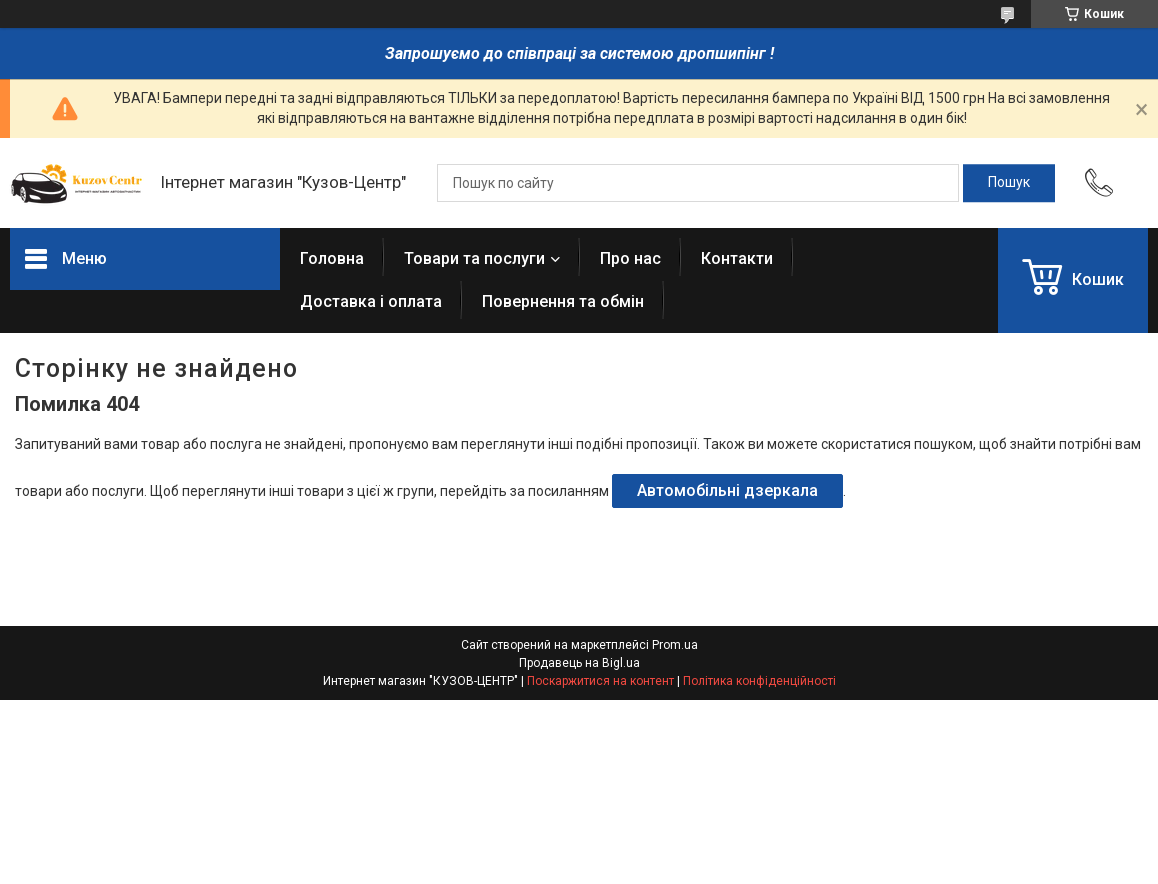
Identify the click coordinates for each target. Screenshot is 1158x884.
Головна (332, 258)
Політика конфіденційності (759, 681)
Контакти (737, 258)
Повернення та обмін (563, 301)
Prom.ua (675, 645)
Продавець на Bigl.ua (579, 663)
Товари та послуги (474, 258)
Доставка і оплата (371, 301)
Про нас (630, 258)
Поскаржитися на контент (600, 681)
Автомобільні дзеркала (727, 490)
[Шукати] (1009, 183)
